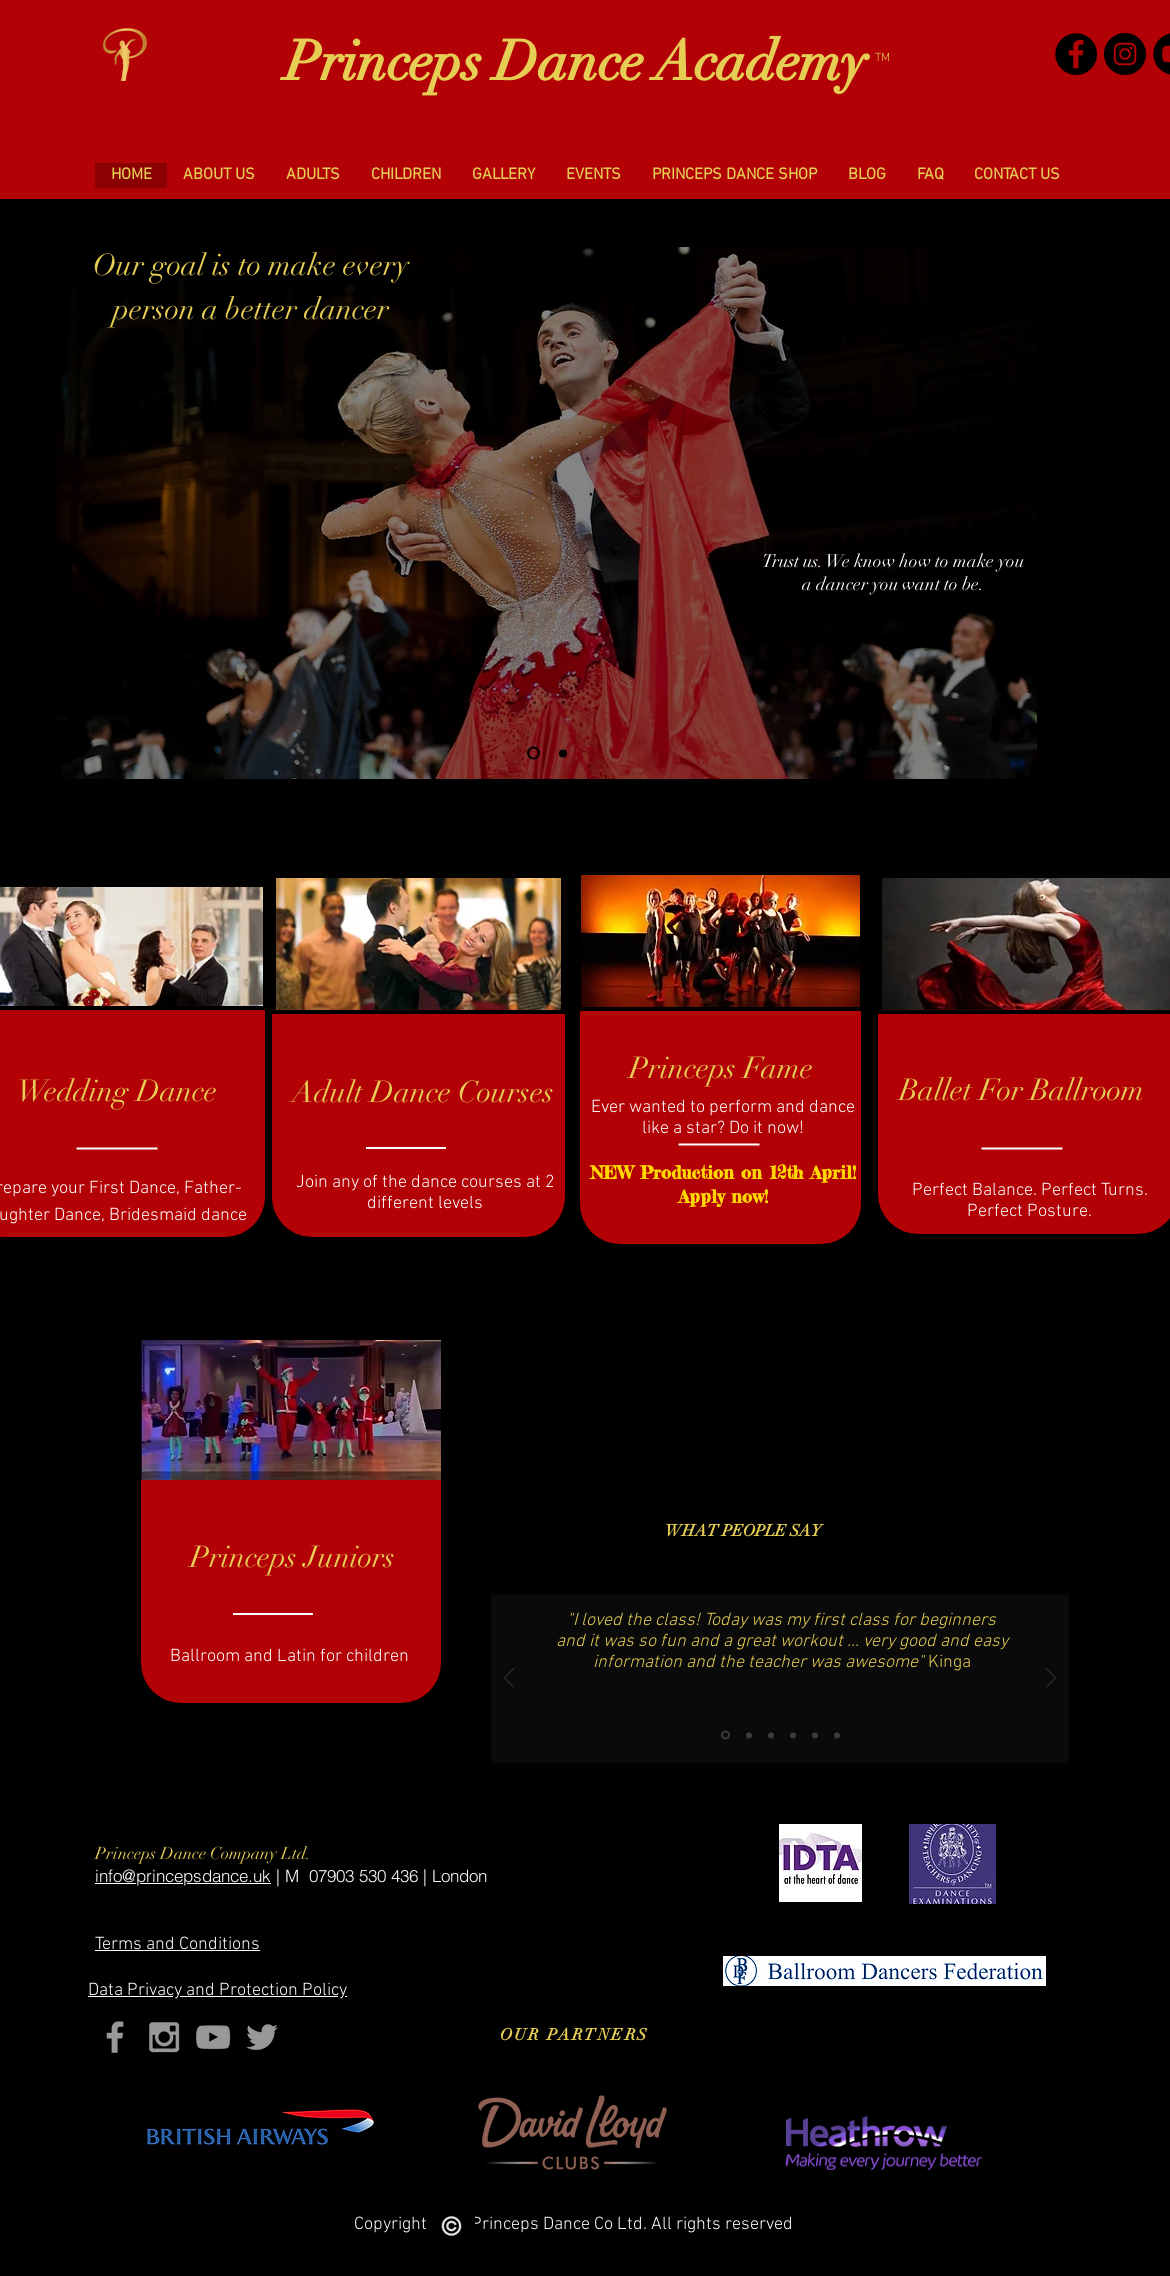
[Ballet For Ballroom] (1021, 1091)
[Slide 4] (837, 1735)
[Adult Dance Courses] (423, 1093)
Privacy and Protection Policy (217, 1990)
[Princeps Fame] (720, 1069)
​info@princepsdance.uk (183, 1875)
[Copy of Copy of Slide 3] (815, 1735)
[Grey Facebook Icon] (115, 2037)
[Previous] (89, 513)
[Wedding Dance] (116, 1092)
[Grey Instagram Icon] (164, 2037)
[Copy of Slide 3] (793, 1735)
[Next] (1005, 513)
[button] (218, 175)
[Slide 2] (563, 753)
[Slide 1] (533, 753)
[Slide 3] (771, 1735)
